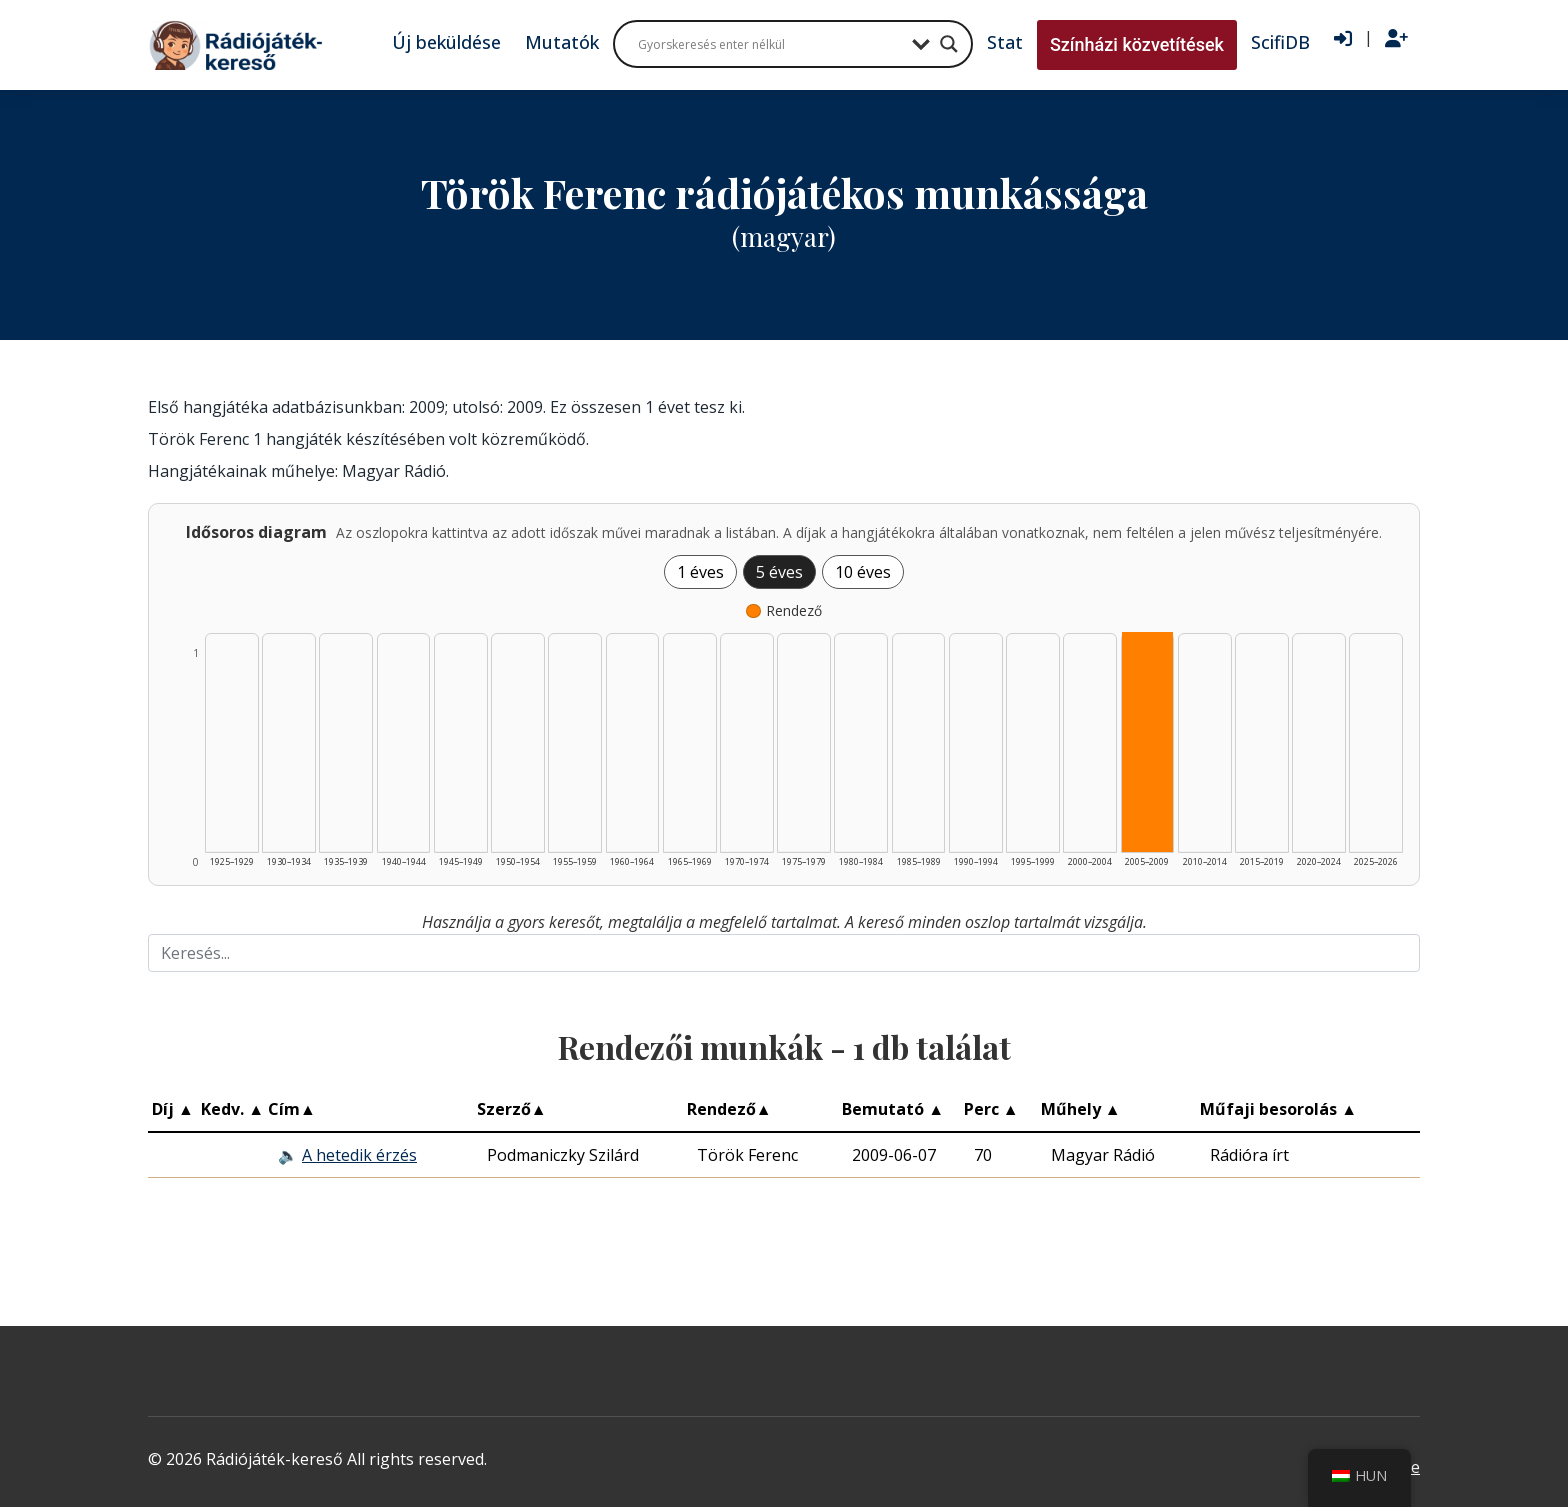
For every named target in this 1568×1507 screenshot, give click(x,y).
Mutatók (562, 42)
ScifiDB (1280, 42)
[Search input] (770, 44)
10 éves (863, 572)
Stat (1005, 42)
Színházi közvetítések (1137, 44)
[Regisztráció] (1396, 39)
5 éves (779, 572)
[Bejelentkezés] (1343, 39)
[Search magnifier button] (949, 44)
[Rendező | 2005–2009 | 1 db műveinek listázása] (1148, 742)
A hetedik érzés (359, 1155)
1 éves (700, 572)
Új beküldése (446, 42)
